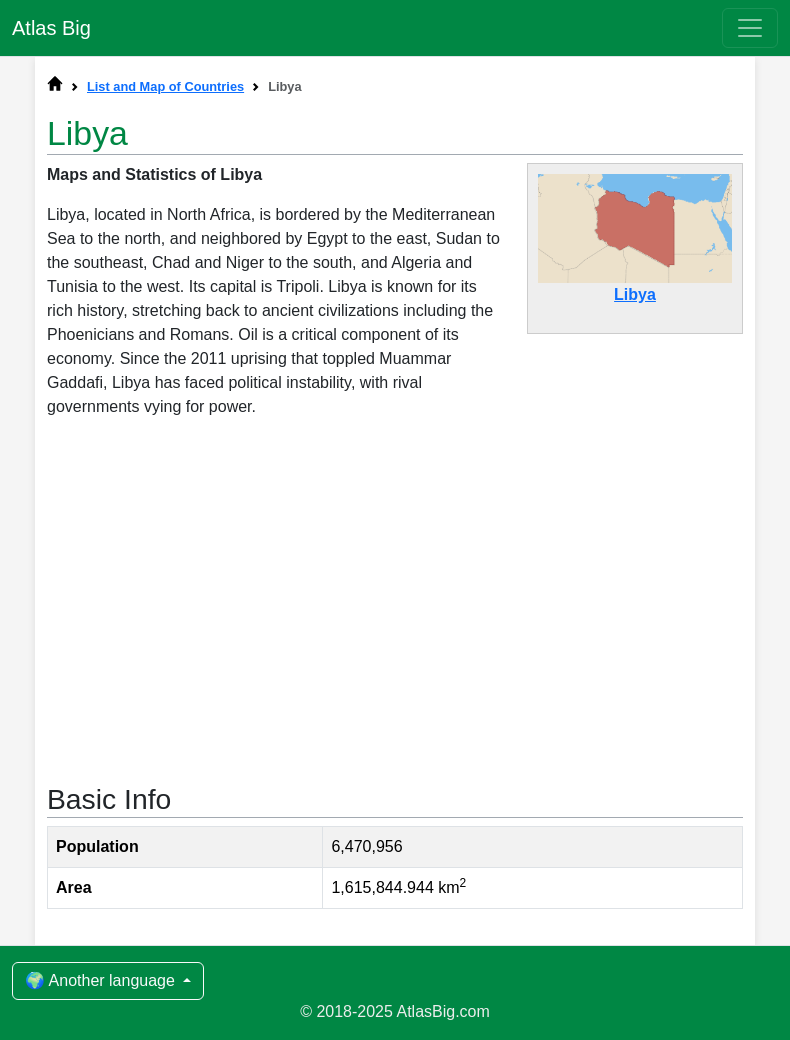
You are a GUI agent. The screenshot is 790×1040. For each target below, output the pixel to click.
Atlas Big (51, 28)
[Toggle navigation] (750, 28)
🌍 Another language (102, 980)
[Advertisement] (395, 599)
